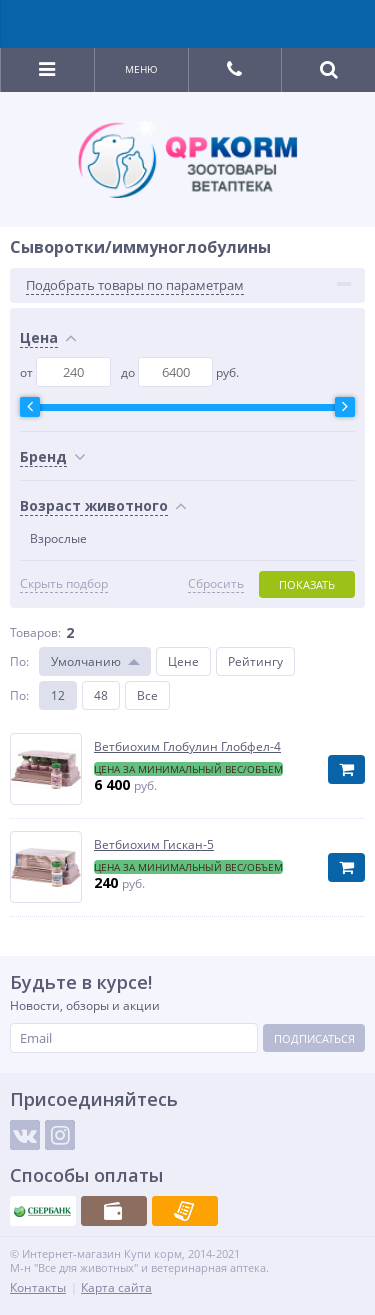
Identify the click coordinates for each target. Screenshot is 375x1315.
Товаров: (35, 632)
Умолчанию (86, 661)
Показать (307, 584)
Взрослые (58, 538)
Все (147, 695)
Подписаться (314, 1038)
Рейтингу (255, 661)
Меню (141, 69)
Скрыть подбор (64, 584)
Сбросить (216, 584)
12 (58, 695)
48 (101, 695)
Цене (183, 661)
